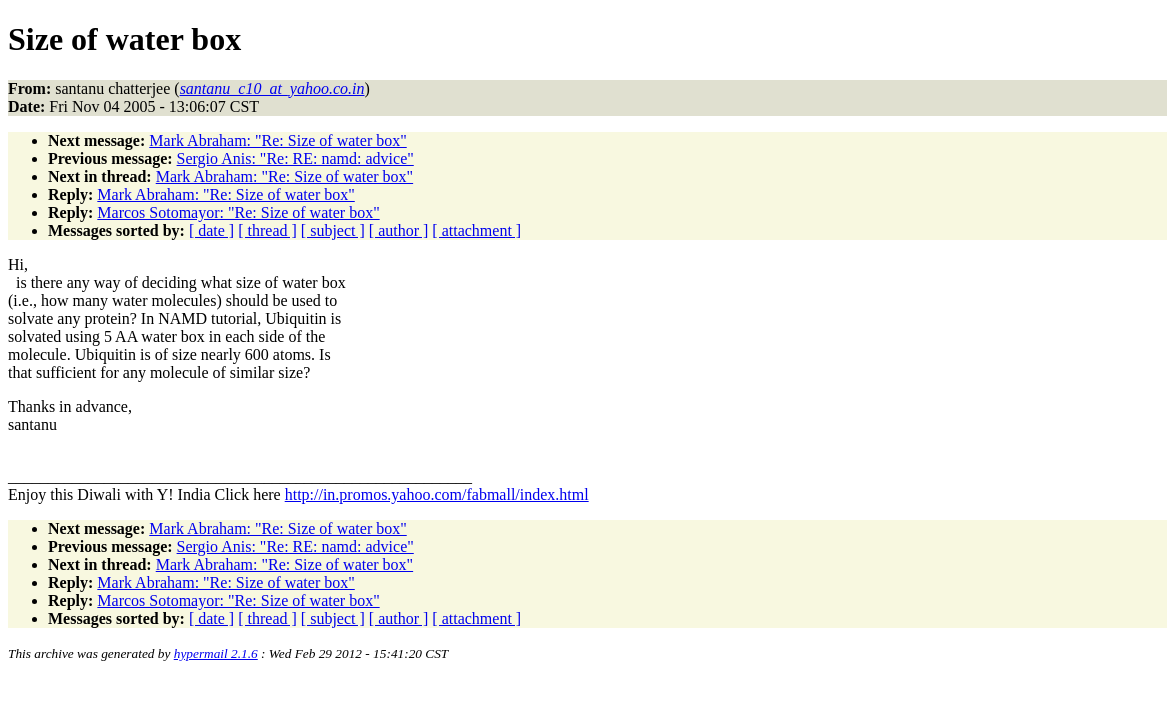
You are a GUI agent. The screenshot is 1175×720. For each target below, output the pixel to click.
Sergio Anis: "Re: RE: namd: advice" (295, 158)
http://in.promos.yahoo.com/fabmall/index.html (437, 494)
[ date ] (211, 230)
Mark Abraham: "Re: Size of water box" (277, 140)
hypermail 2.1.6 (216, 653)
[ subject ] (333, 230)
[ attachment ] (476, 230)
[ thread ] (267, 230)
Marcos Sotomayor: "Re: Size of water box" (238, 212)
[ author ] (399, 230)
